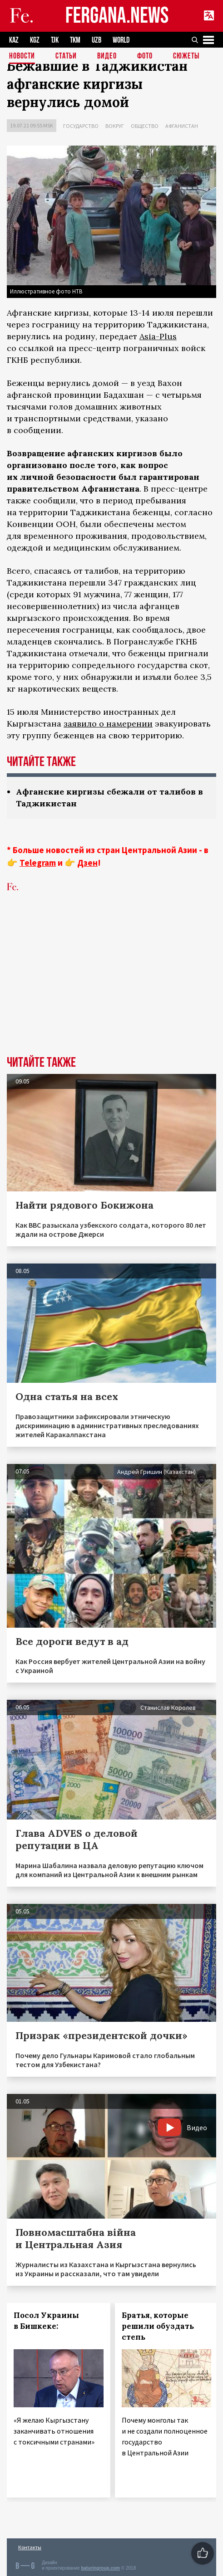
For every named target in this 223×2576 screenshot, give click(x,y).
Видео (107, 56)
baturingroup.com (100, 2568)
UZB (96, 40)
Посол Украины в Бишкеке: (46, 2320)
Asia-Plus (158, 336)
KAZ (14, 40)
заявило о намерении (108, 723)
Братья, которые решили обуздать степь (158, 2326)
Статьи (66, 56)
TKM (75, 40)
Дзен (87, 862)
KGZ (35, 40)
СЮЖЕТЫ (186, 56)
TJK (55, 40)
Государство (81, 125)
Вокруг (114, 125)
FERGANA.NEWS (117, 16)
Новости (22, 56)
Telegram (38, 862)
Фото (145, 56)
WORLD (121, 40)
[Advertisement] (111, 987)
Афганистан (181, 125)
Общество (145, 125)
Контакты (29, 2547)
